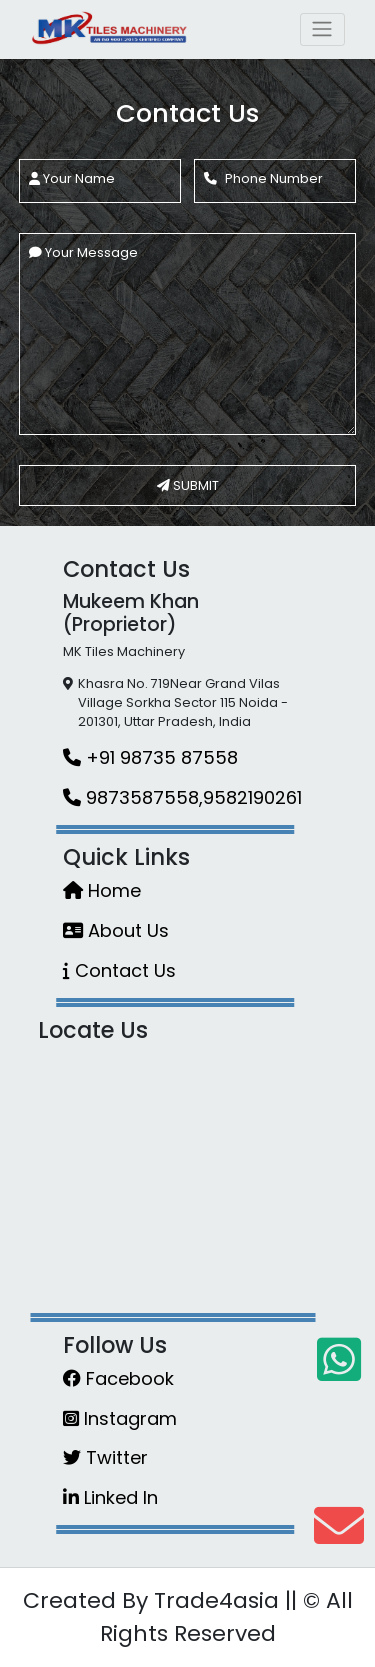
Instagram (120, 1418)
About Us (116, 930)
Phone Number (263, 178)
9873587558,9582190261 (182, 797)
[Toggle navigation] (322, 29)
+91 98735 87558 (150, 757)
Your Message (83, 252)
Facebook (118, 1378)
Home (102, 890)
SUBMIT (188, 485)
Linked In (110, 1497)
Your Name (72, 178)
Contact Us (119, 970)
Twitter (105, 1457)
